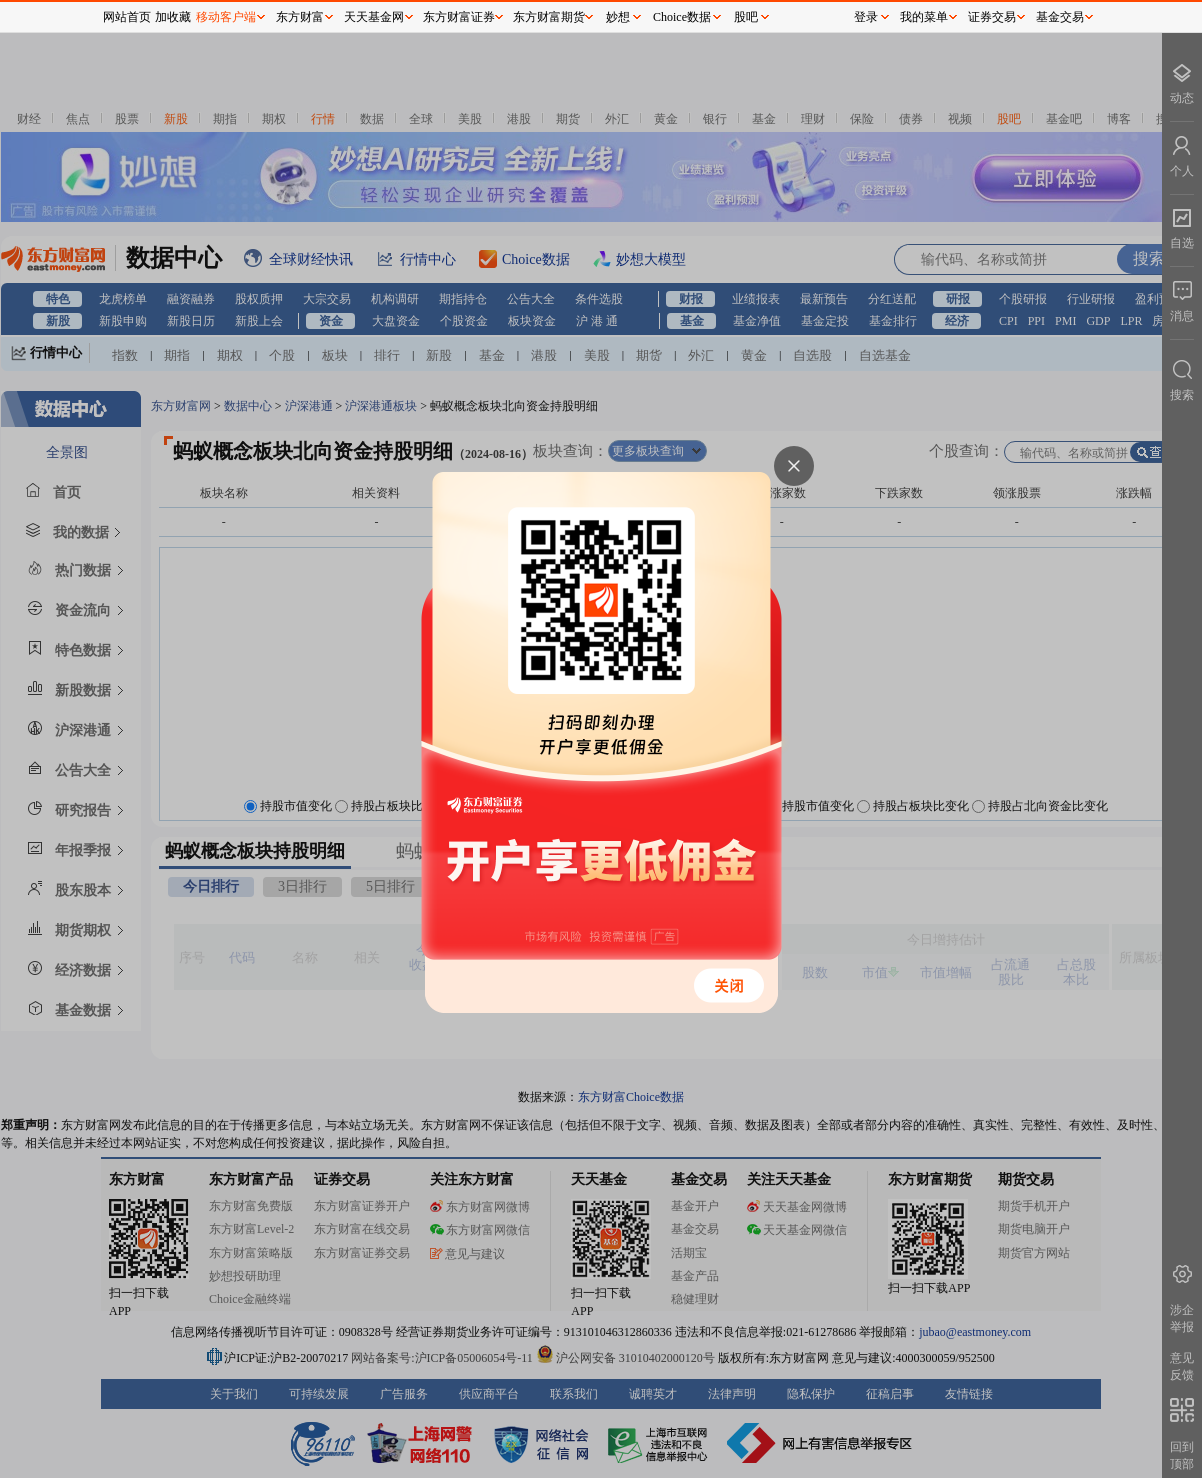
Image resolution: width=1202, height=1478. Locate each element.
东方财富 (300, 17)
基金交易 (1060, 17)
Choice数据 (682, 17)
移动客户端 (226, 17)
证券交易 (992, 17)
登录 (866, 17)
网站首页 (127, 17)
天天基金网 (374, 17)
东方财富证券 (459, 17)
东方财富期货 (549, 17)
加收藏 (173, 17)
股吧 (746, 17)
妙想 (618, 17)
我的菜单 (924, 17)
